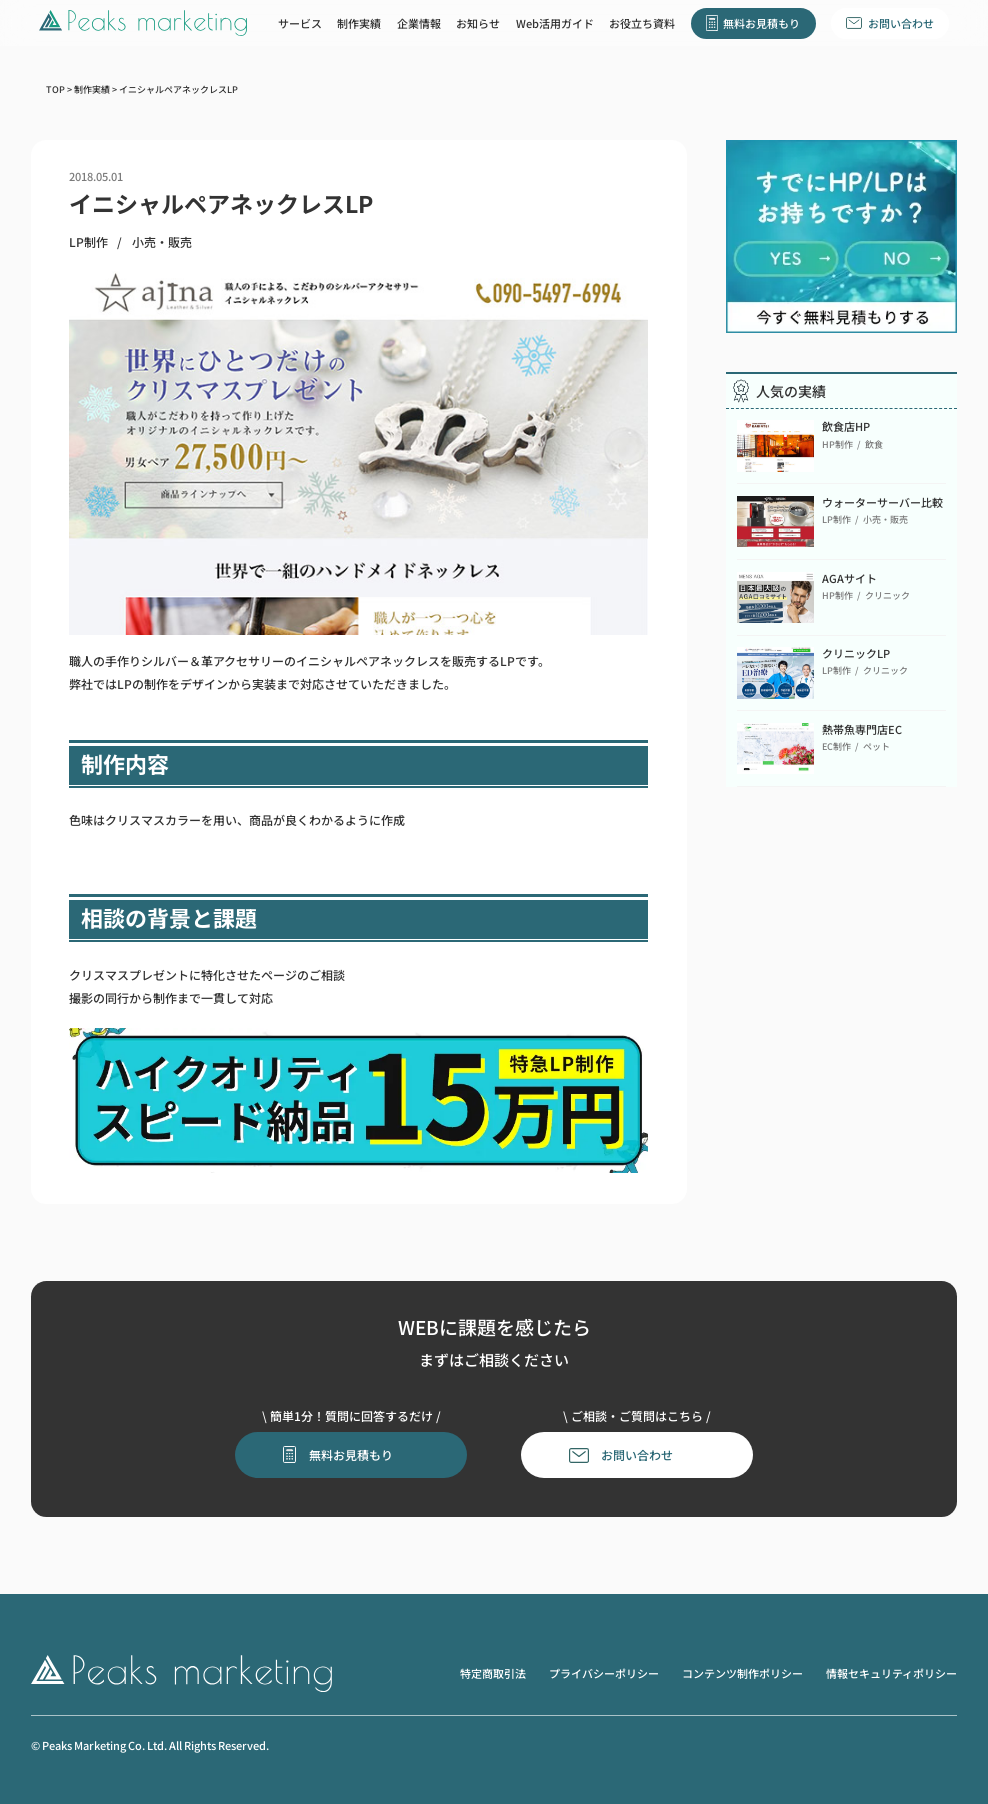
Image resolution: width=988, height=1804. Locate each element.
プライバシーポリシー (604, 1673)
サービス (300, 23)
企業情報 (419, 23)
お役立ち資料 (642, 23)
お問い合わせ (901, 23)
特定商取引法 (493, 1673)
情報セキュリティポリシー (891, 1673)
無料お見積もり (761, 23)
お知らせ (478, 23)
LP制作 (88, 242)
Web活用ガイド (555, 23)
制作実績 (359, 23)
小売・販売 (162, 242)
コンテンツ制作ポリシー (742, 1673)
